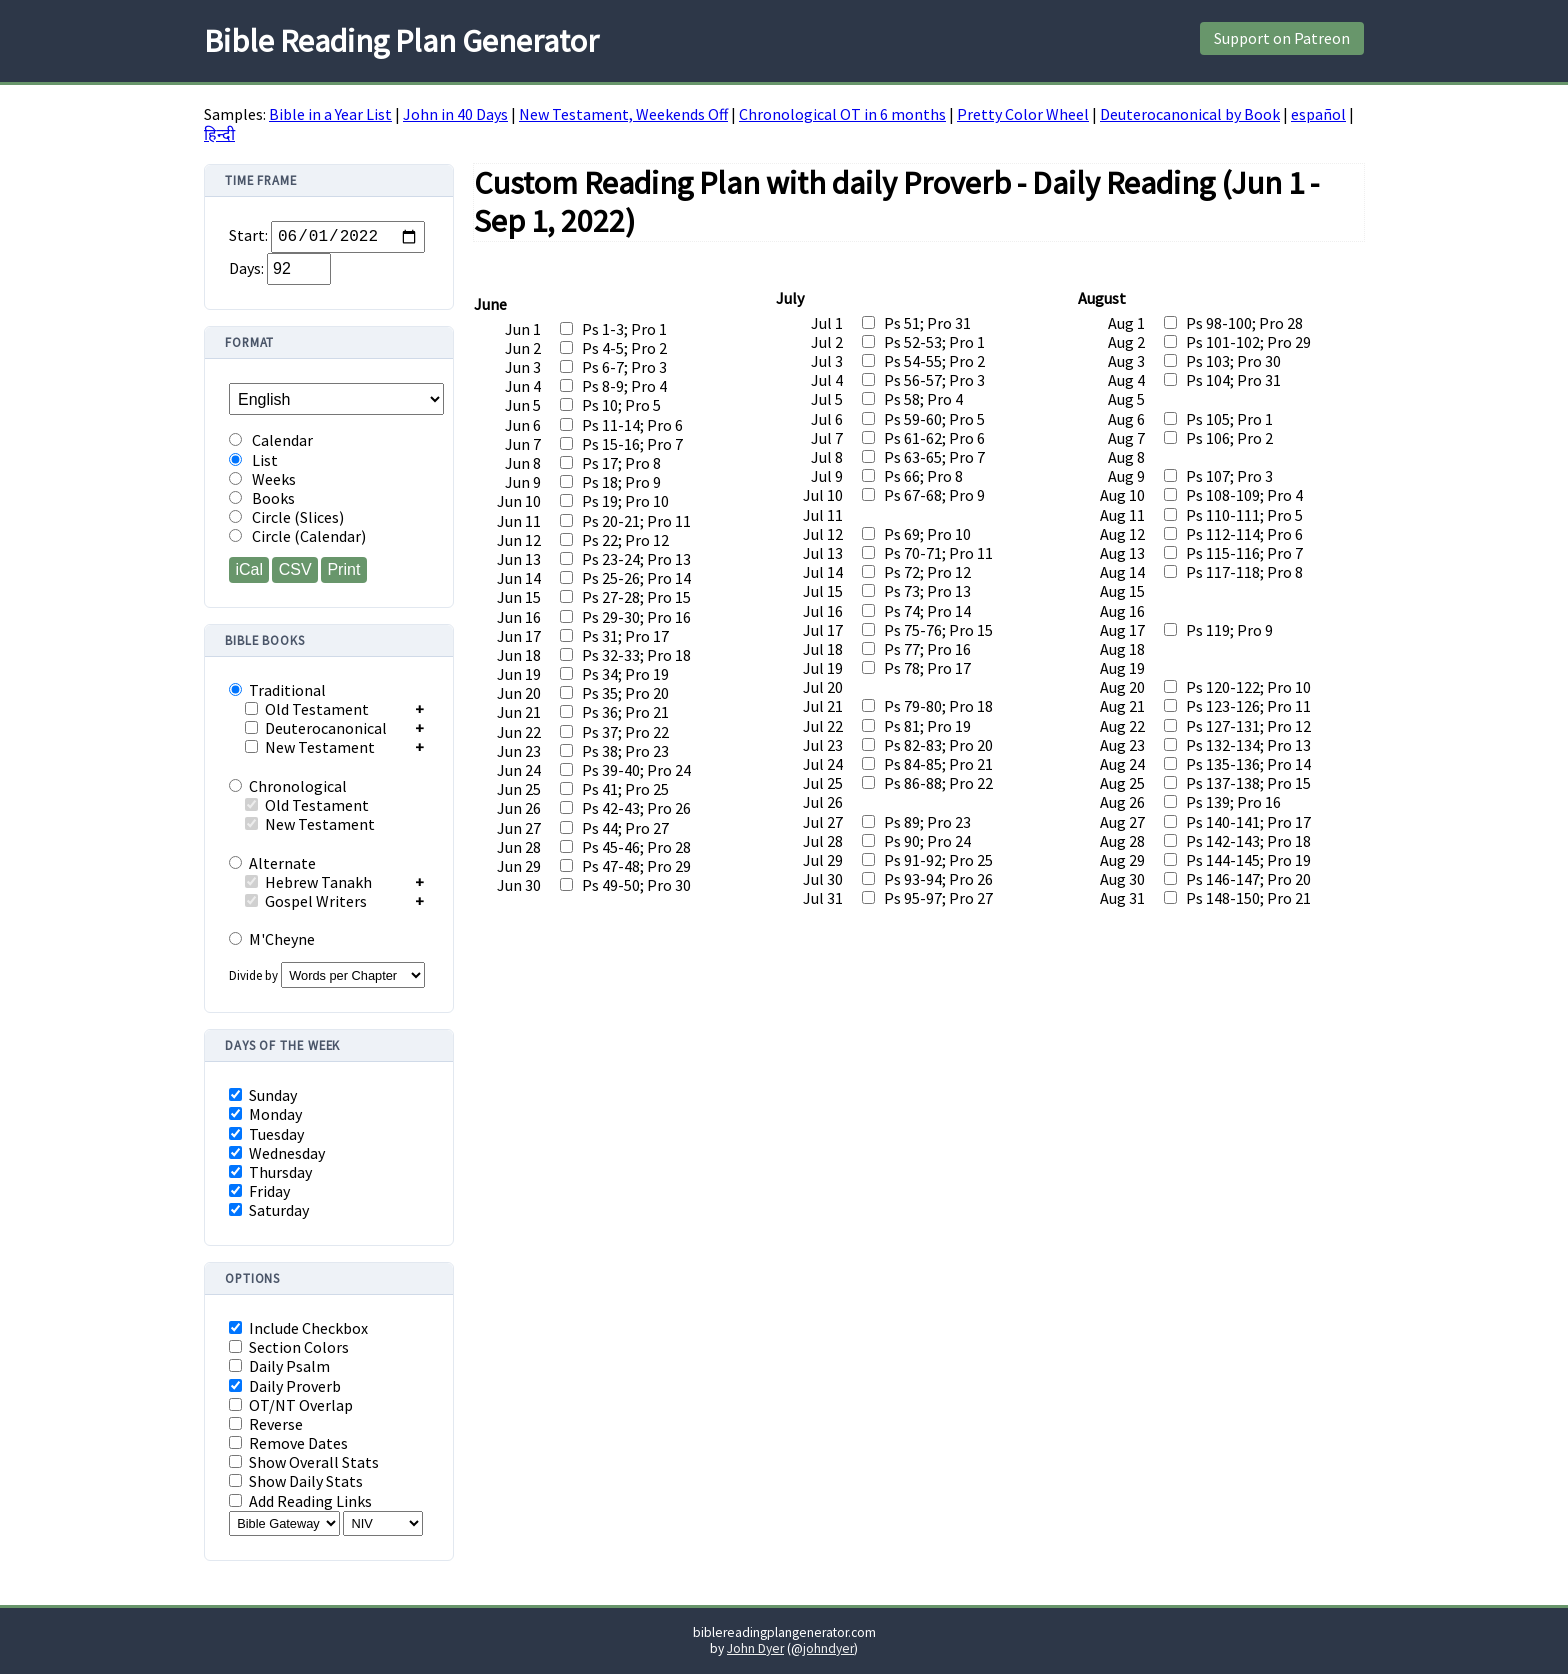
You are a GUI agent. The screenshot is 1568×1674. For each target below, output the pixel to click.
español (1318, 114)
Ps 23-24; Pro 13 (636, 559)
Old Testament (307, 709)
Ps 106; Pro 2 (1229, 438)
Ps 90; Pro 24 (927, 841)
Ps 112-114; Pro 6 (1244, 534)
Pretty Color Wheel (1023, 114)
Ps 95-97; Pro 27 (938, 898)
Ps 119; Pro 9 (1229, 630)
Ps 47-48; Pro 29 (636, 866)
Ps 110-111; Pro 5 (1244, 515)
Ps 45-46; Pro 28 (636, 847)
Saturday (269, 1210)
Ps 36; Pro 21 (625, 712)
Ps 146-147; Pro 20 (1248, 879)
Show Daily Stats (296, 1481)
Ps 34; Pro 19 (625, 674)
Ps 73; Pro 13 (927, 591)
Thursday (270, 1172)
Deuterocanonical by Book (1190, 114)
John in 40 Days (455, 114)
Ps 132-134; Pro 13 (1248, 745)
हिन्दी (219, 134)
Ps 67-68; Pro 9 (934, 495)
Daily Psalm (279, 1366)
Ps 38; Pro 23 (625, 751)
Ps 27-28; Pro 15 (636, 597)
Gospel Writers (306, 901)
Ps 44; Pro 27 (625, 828)
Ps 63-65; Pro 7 (934, 457)
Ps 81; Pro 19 (927, 726)
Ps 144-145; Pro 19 (1248, 860)
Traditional (277, 690)
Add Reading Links (300, 1501)
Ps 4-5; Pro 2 (624, 348)
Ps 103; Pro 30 (1233, 361)
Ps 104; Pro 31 (1233, 380)
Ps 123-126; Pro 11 (1248, 706)
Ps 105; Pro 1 (1229, 419)
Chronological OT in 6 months (842, 114)
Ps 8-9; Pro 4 (624, 386)
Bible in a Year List (330, 114)
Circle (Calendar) (297, 536)
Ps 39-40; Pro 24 (636, 770)
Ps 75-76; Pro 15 (938, 630)
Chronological (288, 786)
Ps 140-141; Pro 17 (1248, 822)
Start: (248, 237)
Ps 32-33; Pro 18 (636, 655)
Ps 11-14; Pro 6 (632, 425)
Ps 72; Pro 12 (927, 572)
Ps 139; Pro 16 (1233, 802)
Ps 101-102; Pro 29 (1248, 342)
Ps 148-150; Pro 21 (1248, 898)
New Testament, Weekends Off (623, 114)
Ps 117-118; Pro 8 (1244, 572)
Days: (246, 268)
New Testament (310, 747)
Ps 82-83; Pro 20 (938, 745)
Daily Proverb (285, 1386)
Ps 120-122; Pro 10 (1248, 687)
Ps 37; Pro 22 (625, 732)
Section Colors (289, 1347)
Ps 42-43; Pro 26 (636, 808)
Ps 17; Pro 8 (621, 463)
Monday (265, 1114)
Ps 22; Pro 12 (625, 540)
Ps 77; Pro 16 (927, 649)
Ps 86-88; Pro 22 (938, 783)
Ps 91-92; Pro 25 (938, 860)
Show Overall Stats (304, 1462)
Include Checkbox (298, 1328)
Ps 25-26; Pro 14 (636, 578)
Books (262, 498)
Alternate (272, 863)
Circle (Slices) (286, 517)
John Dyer (755, 1648)
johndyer (828, 1648)
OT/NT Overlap (291, 1405)
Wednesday (277, 1153)
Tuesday (266, 1134)
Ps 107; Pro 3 (1229, 476)
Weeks (262, 479)
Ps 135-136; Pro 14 (1248, 764)
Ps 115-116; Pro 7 (1244, 553)
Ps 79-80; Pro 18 (938, 706)
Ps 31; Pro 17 (625, 636)
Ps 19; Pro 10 (625, 501)
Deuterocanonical (316, 728)
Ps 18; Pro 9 (621, 482)
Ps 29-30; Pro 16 (636, 617)
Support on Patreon (1282, 38)
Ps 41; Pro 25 (625, 789)
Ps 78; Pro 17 (927, 668)
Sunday (263, 1095)
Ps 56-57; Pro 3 (934, 380)
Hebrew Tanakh (308, 882)
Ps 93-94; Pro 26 (938, 879)
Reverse (266, 1424)
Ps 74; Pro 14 (927, 611)
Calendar (271, 440)
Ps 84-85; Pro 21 (938, 764)
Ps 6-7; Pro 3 (624, 367)
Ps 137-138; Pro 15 (1248, 783)
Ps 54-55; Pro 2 (934, 361)
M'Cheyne (272, 939)
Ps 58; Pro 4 (923, 399)
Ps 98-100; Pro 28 (1244, 323)
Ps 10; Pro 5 (621, 405)
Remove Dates (288, 1443)
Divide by (327, 975)
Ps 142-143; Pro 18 (1248, 841)
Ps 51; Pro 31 (927, 323)
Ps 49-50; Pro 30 (636, 885)
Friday (259, 1191)
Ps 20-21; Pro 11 (636, 521)
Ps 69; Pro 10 (927, 534)
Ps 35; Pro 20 (625, 693)
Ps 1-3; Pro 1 (624, 329)
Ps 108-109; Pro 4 (1244, 495)
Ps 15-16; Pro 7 (632, 444)
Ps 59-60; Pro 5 (934, 419)
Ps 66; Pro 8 (923, 476)
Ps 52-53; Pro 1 (934, 342)
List (253, 460)
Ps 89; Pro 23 (927, 822)
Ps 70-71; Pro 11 (938, 553)
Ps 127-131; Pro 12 (1248, 726)
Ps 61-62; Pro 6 (934, 438)
